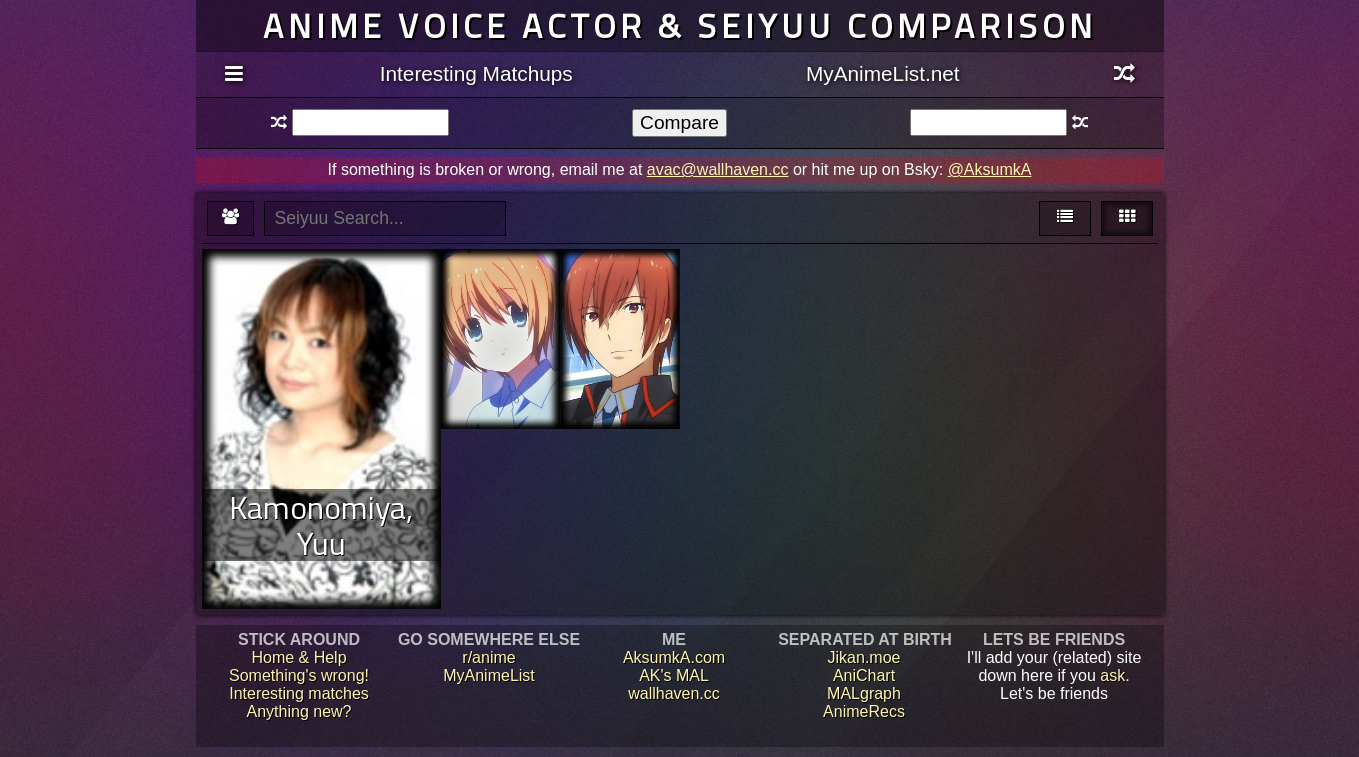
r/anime (488, 657)
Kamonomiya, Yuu (321, 525)
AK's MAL (674, 675)
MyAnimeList (489, 675)
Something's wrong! (299, 675)
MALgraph (864, 693)
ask (1112, 675)
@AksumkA (990, 169)
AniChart (864, 675)
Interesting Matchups (476, 73)
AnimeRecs (864, 711)
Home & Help (298, 657)
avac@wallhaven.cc (718, 169)
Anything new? (299, 711)
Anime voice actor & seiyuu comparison (680, 25)
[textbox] (370, 122)
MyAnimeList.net (883, 73)
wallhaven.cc (674, 693)
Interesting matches (299, 693)
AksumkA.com (674, 657)
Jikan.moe (864, 657)
